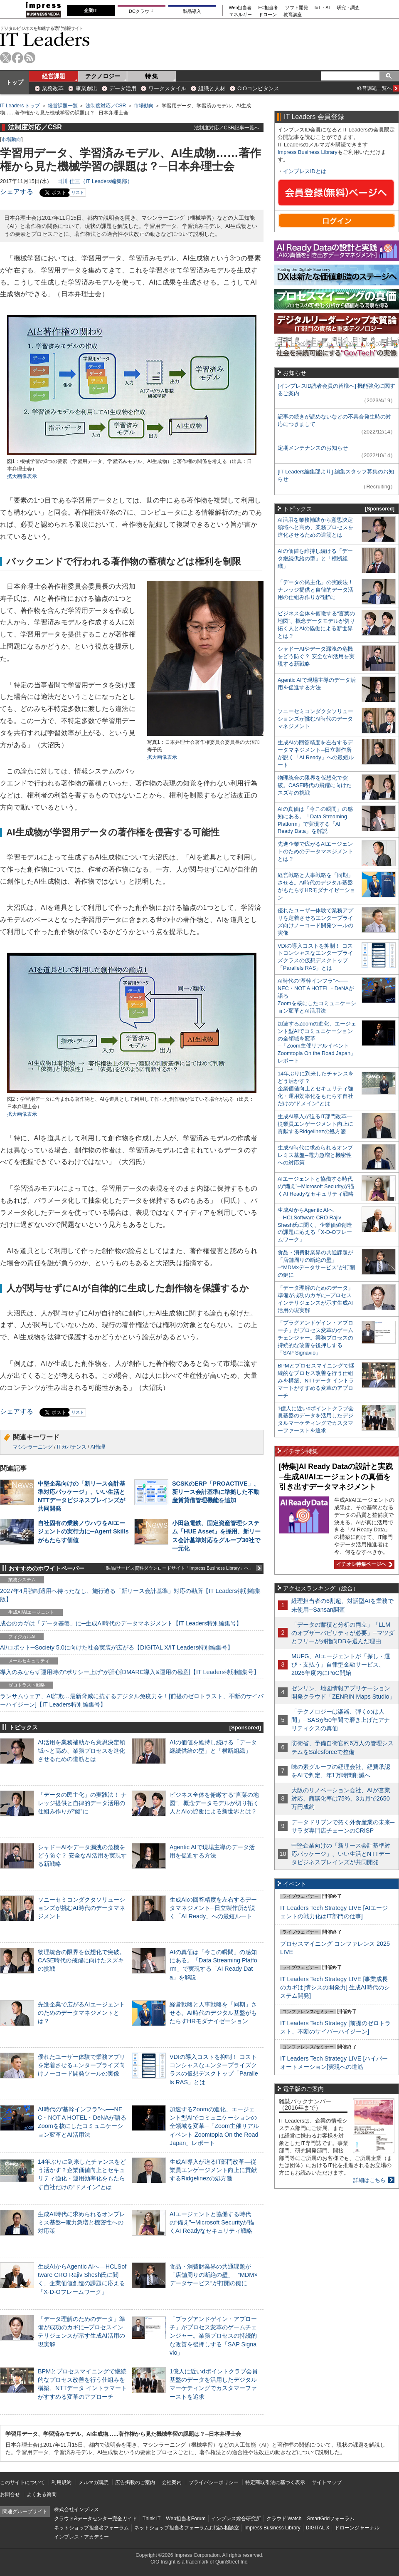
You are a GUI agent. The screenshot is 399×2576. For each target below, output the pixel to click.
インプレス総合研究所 (236, 2519)
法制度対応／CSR (106, 106)
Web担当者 (240, 7)
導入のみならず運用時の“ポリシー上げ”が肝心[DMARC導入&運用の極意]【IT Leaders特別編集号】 (129, 1672)
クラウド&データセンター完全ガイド (95, 2519)
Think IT (151, 2519)
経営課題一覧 (63, 106)
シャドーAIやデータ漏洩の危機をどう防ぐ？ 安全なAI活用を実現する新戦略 (82, 1855)
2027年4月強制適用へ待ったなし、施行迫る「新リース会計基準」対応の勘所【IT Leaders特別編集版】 (130, 1595)
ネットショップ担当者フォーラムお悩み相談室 (186, 2528)
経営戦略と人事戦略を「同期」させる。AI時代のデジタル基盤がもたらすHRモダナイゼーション (213, 2012)
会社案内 (172, 2482)
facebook (17, 57)
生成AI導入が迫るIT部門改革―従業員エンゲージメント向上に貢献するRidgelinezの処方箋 (213, 2170)
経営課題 (53, 76)
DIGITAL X (318, 2528)
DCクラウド (141, 11)
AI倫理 (98, 1447)
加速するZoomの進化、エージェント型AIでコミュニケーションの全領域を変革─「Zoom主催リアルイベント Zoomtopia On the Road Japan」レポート (214, 2126)
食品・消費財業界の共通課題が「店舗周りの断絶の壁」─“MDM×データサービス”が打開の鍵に (214, 2274)
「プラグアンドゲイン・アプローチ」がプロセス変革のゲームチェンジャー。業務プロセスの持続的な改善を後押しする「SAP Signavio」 (213, 2336)
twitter (5, 57)
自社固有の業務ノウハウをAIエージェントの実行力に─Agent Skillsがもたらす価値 (83, 1531)
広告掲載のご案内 (135, 2482)
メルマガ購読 (93, 2482)
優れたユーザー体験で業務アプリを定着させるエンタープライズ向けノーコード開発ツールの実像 (81, 2065)
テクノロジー (102, 76)
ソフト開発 (296, 7)
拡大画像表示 (22, 476)
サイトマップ (327, 2482)
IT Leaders (45, 39)
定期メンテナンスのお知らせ (313, 448)
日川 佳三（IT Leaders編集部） (95, 181)
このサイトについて (22, 2482)
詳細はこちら (369, 2180)
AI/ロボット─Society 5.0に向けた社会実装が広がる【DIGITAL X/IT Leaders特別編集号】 (116, 1647)
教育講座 (292, 14)
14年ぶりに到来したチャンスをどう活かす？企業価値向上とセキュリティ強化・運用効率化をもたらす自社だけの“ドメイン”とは (316, 1088)
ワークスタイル (167, 88)
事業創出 (86, 88)
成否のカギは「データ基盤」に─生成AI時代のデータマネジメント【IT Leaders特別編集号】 (121, 1623)
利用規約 (61, 2482)
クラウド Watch (284, 2519)
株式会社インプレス (76, 2509)
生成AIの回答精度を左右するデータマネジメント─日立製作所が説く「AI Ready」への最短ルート (213, 1908)
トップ (14, 82)
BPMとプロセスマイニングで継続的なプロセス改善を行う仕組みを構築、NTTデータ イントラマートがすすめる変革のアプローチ (316, 1380)
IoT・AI (322, 7)
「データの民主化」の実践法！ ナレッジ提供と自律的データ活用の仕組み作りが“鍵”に (82, 1803)
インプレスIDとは (304, 171)
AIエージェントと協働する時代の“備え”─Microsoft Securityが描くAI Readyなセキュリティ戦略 (212, 2222)
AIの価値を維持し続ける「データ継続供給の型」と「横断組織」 (315, 558)
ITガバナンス (71, 1447)
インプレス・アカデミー (81, 2537)
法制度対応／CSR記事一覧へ (226, 127)
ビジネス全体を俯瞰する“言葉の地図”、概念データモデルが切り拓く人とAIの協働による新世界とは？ (214, 1803)
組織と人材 (211, 88)
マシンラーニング (33, 1447)
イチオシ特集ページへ (363, 1564)
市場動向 (144, 106)
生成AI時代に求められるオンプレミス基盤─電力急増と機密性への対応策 (81, 2222)
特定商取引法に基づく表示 (275, 2482)
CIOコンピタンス (258, 88)
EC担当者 (268, 7)
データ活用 (122, 88)
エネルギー (240, 14)
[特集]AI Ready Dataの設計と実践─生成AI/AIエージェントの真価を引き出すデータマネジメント (336, 1476)
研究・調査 (348, 7)
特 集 (151, 76)
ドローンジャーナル (357, 2528)
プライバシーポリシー (214, 2482)
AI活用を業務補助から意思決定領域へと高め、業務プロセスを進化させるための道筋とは (81, 1750)
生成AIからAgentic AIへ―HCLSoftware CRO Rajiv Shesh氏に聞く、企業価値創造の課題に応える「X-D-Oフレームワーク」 (315, 1225)
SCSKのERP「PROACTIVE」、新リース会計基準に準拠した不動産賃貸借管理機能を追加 (215, 1491)
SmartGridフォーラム (331, 2519)
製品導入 (192, 11)
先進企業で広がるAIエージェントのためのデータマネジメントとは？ (81, 2012)
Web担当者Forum (185, 2519)
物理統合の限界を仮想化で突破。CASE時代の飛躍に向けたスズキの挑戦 (81, 1960)
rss (29, 57)
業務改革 (53, 88)
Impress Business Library (307, 152)
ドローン (268, 14)
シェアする (16, 191)
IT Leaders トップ (20, 106)
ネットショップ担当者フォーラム (91, 2528)
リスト (77, 192)
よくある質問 (42, 2494)
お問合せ (10, 2494)
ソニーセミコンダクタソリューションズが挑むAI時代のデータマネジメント (81, 1908)
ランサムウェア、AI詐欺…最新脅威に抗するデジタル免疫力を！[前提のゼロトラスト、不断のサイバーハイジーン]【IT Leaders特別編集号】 (132, 1700)
